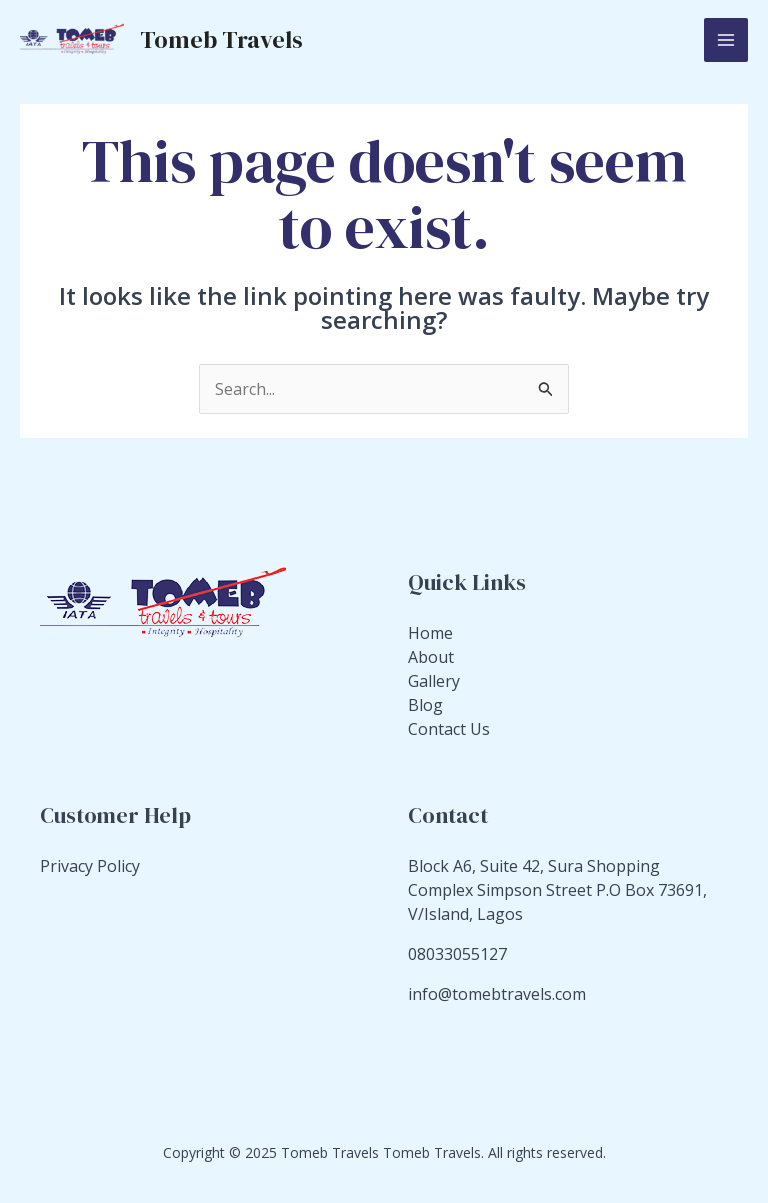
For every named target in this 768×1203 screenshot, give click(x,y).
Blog (425, 705)
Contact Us (449, 729)
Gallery (434, 681)
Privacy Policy (90, 866)
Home (430, 633)
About (431, 657)
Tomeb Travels (221, 39)
